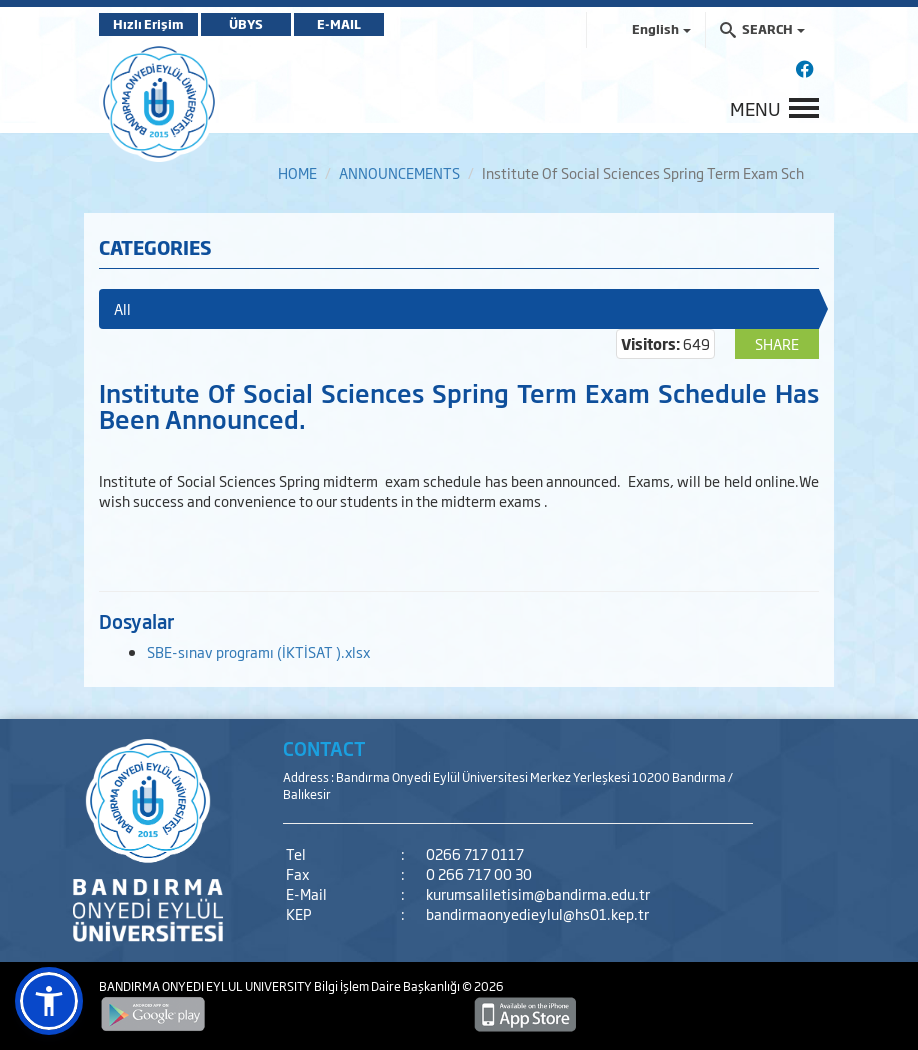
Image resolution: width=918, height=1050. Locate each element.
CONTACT (324, 748)
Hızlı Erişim (148, 24)
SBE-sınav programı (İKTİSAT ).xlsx (258, 651)
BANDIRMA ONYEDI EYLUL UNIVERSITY (206, 986)
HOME (297, 172)
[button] (49, 1001)
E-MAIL (339, 24)
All (122, 308)
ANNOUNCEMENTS (399, 172)
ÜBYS (246, 24)
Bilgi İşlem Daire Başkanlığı (388, 986)
